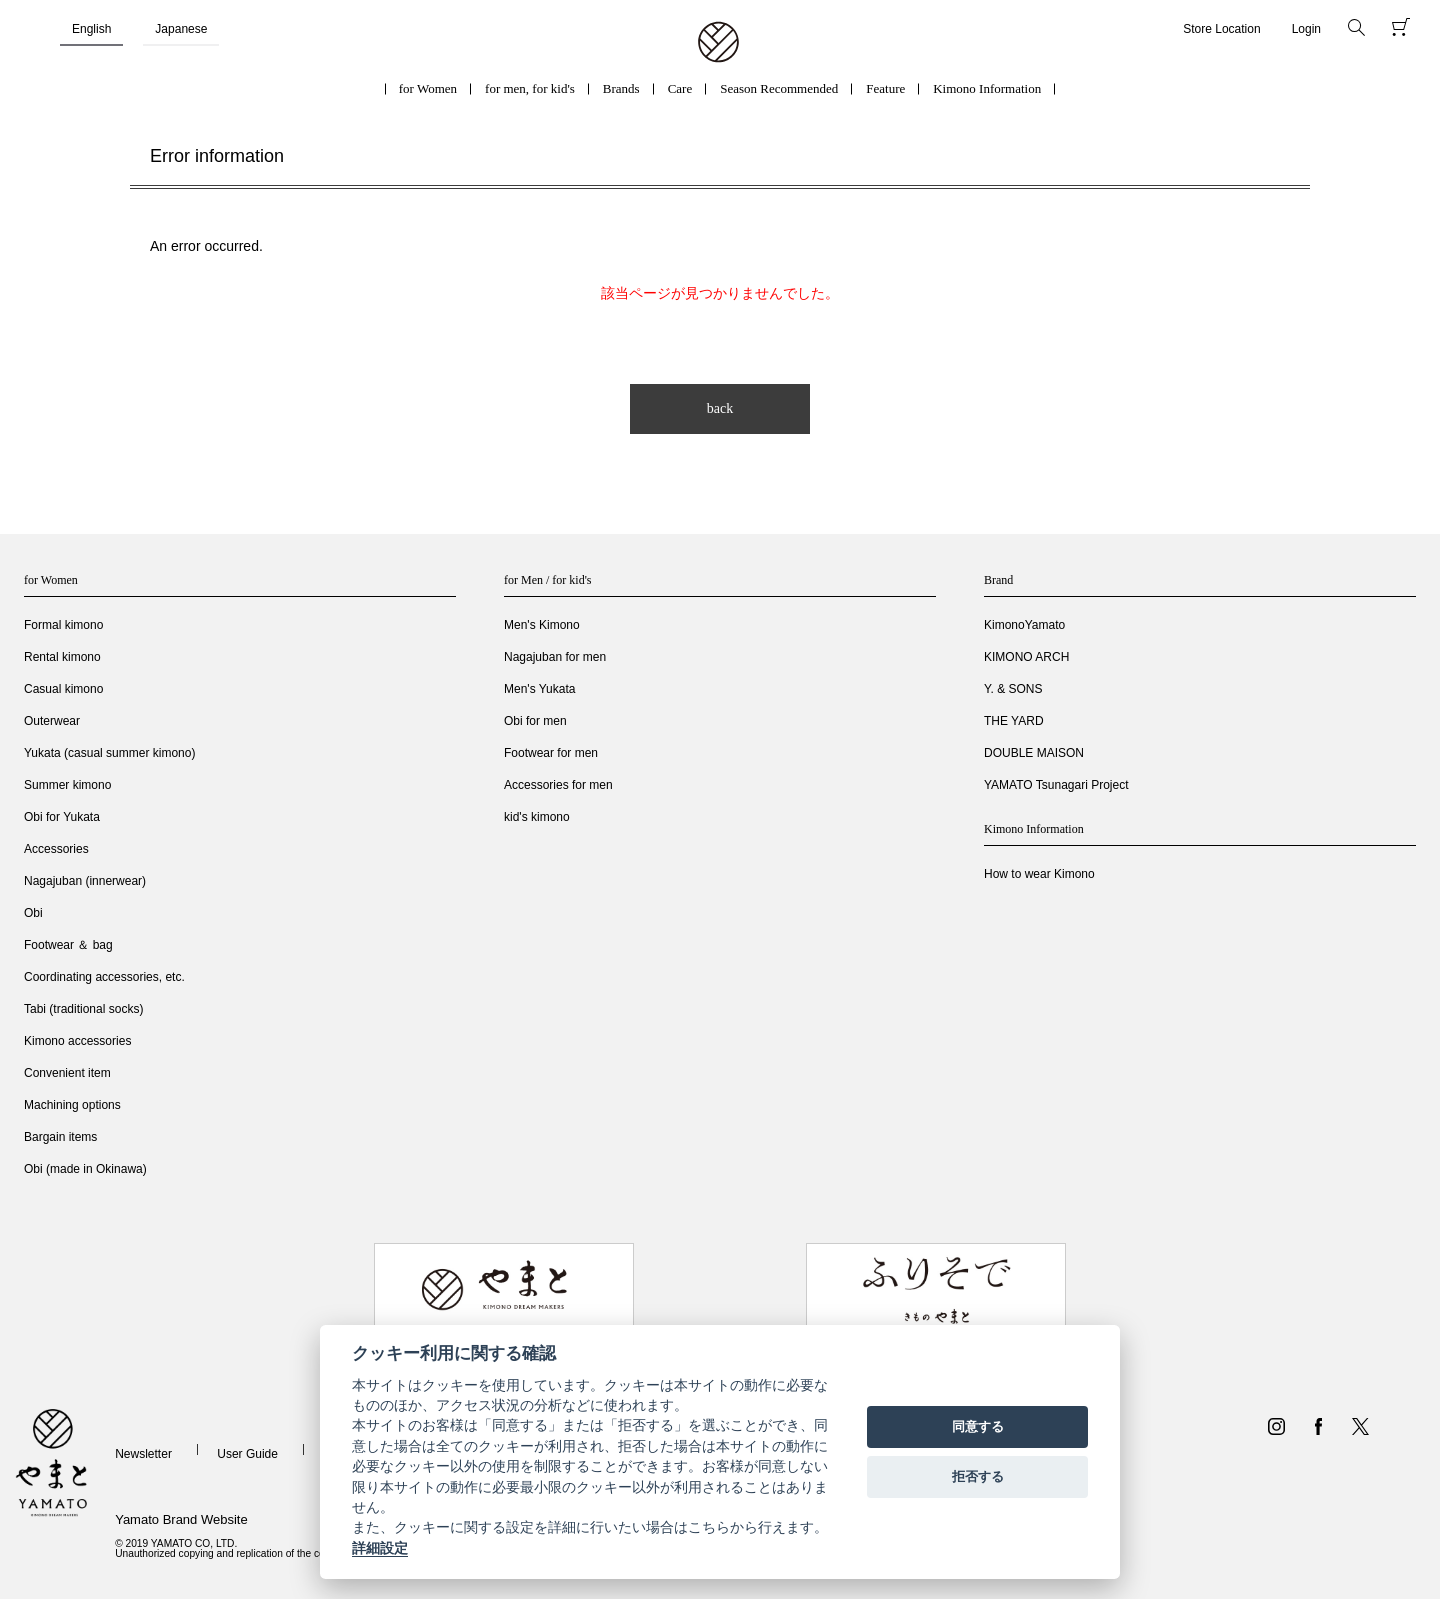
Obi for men (535, 721)
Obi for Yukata (62, 817)
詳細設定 (380, 1548)
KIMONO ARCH (1026, 657)
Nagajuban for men (555, 657)
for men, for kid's (530, 88)
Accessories (56, 849)
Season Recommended (779, 88)
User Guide (247, 1454)
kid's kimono (537, 817)
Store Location (1221, 29)
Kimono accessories (77, 1041)
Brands (621, 88)
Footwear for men (551, 753)
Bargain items (60, 1137)
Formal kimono (63, 625)
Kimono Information (987, 88)
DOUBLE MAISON (1034, 753)
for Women (428, 88)
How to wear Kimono (1039, 874)
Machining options (72, 1105)
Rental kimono (62, 657)
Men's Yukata (539, 689)
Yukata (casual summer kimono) (109, 753)
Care (680, 88)
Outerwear (52, 721)
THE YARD (1014, 721)
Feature (885, 88)
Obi (33, 913)
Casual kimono (63, 689)
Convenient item (67, 1073)
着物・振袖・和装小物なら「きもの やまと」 (718, 43)
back (720, 408)
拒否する (978, 1476)
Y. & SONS (1013, 689)
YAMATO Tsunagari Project (1056, 785)
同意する (978, 1426)
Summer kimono (67, 785)
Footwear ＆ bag (68, 945)
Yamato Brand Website (181, 1519)
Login (1306, 29)
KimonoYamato (1024, 625)
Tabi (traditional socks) (83, 1009)
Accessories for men (558, 785)
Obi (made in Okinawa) (85, 1169)
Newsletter (143, 1454)
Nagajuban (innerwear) (85, 881)
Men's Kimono (542, 625)
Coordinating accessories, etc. (104, 977)
